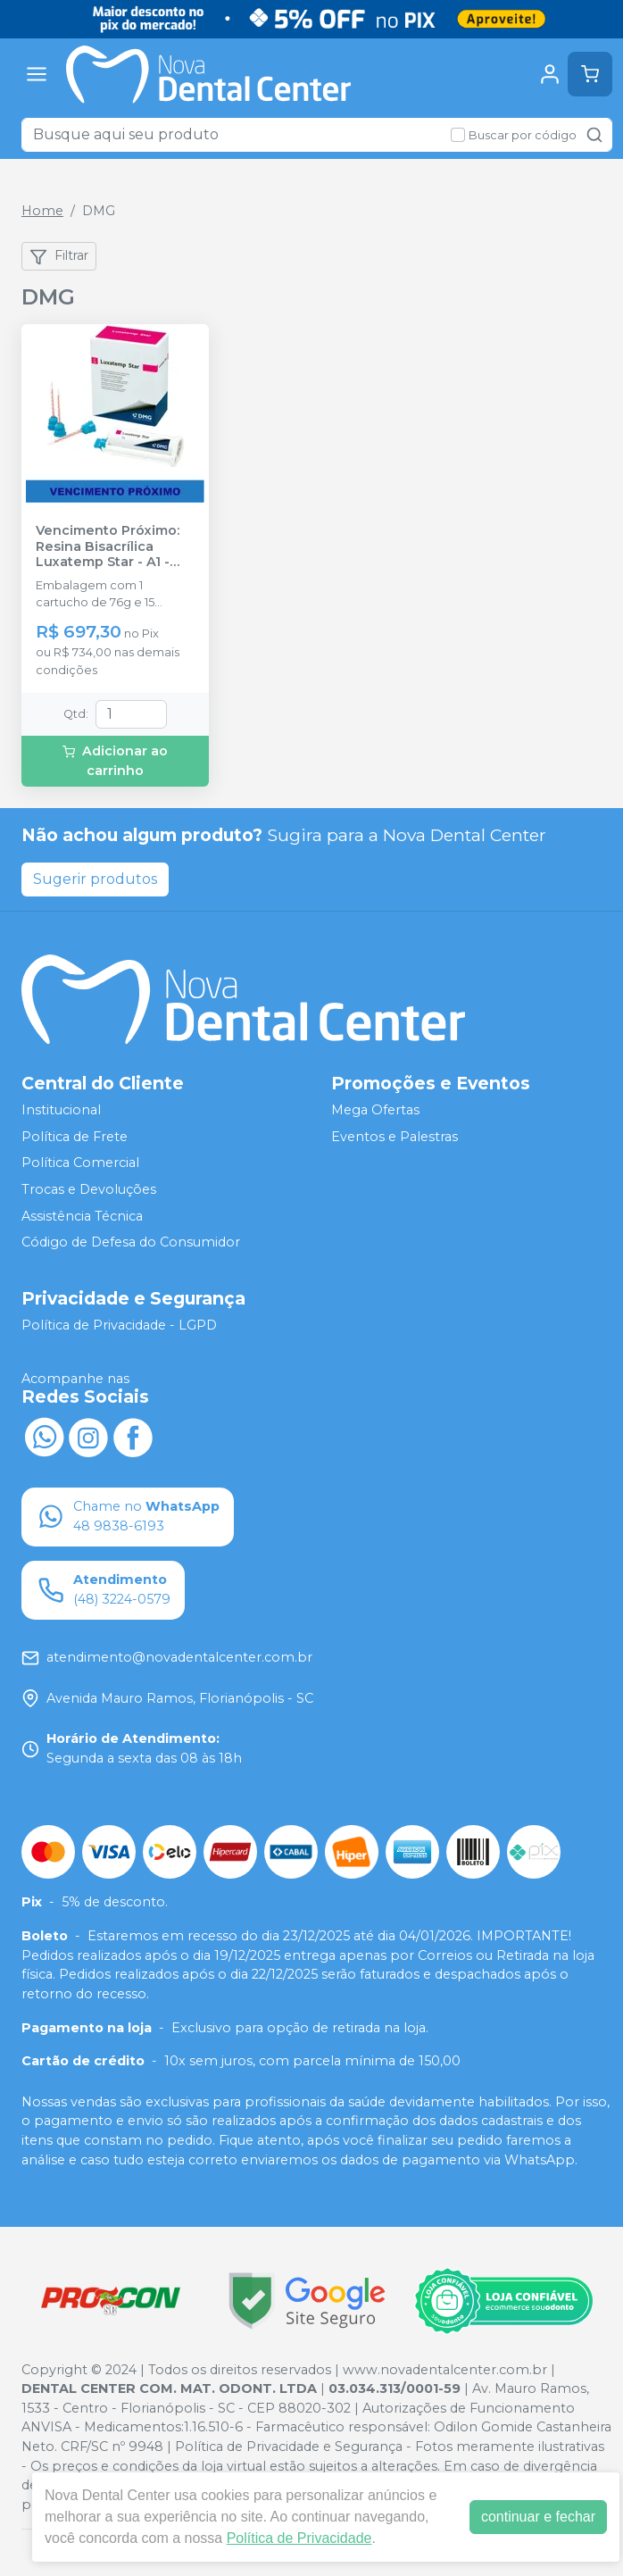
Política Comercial (80, 1163)
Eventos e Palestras (394, 1137)
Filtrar (58, 256)
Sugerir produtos (95, 879)
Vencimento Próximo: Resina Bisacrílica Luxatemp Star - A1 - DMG (107, 546)
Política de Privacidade (299, 2538)
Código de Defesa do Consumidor (130, 1242)
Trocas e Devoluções (88, 1189)
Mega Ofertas (375, 1110)
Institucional (61, 1110)
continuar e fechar (538, 2516)
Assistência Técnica (82, 1216)
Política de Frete (74, 1137)
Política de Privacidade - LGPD (119, 1325)
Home (42, 211)
